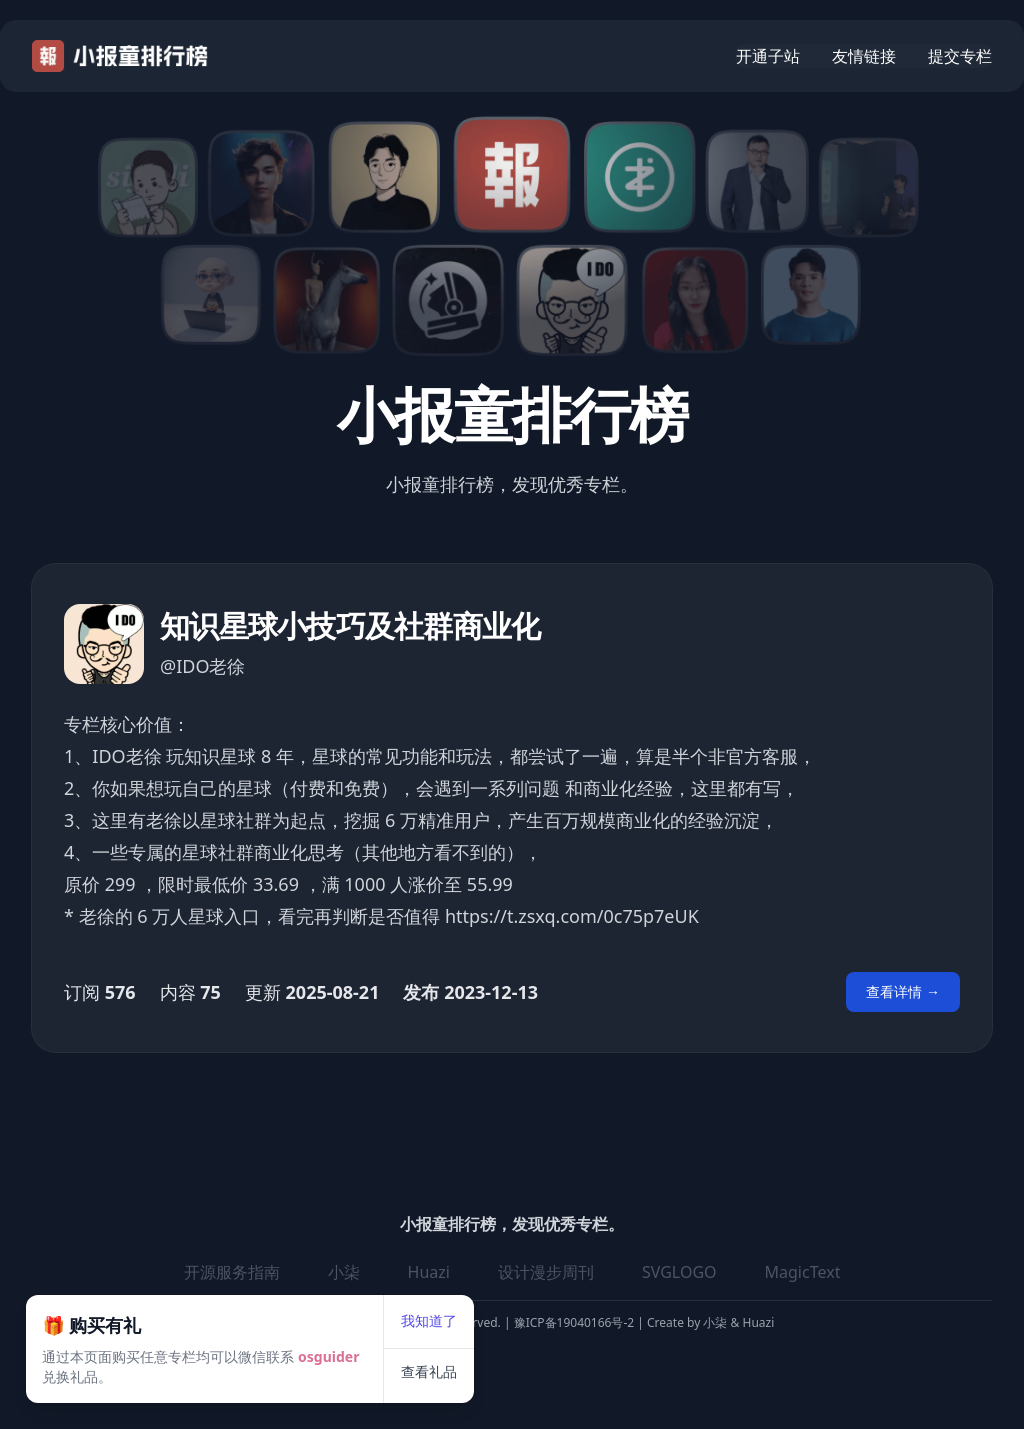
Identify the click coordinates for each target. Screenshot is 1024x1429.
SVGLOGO (679, 1272)
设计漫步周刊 (546, 1272)
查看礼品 (483, 1318)
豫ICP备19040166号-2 (574, 1322)
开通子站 (768, 56)
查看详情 (903, 991)
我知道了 (483, 1267)
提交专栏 (960, 56)
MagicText (803, 1272)
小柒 (716, 1322)
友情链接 (864, 56)
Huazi (756, 1322)
